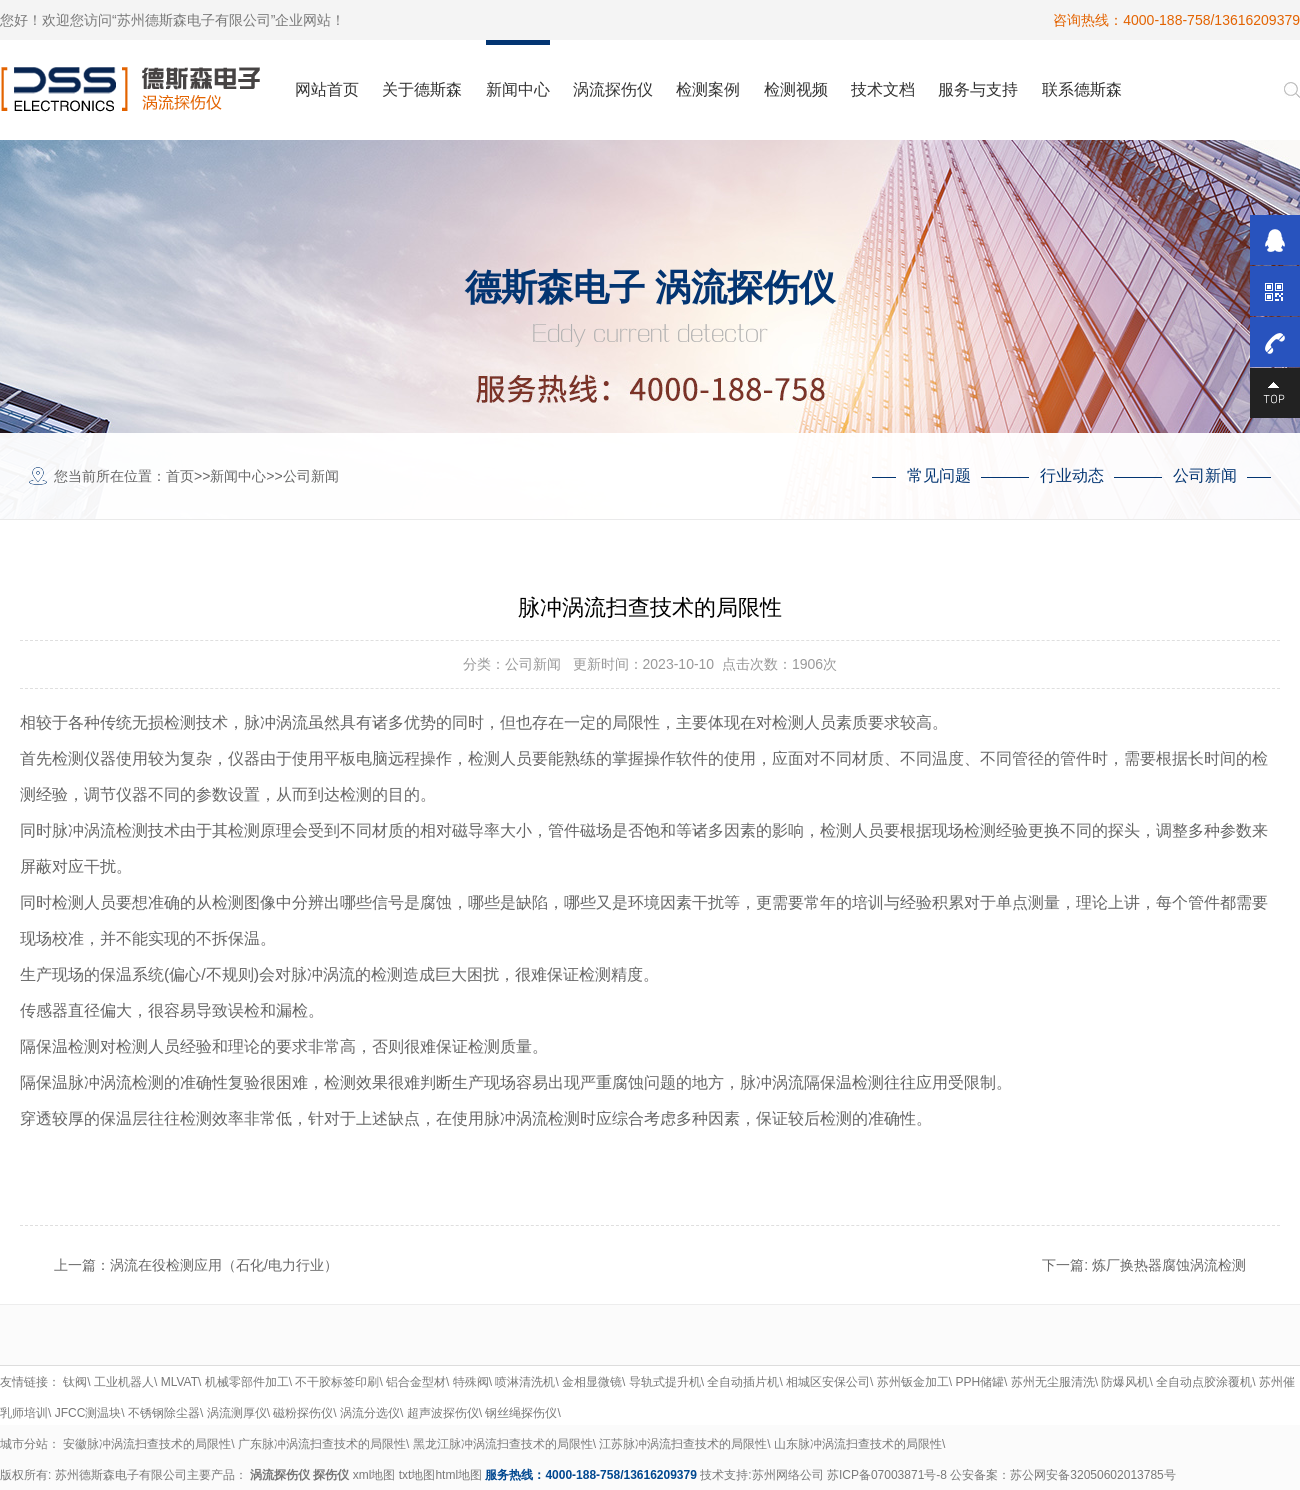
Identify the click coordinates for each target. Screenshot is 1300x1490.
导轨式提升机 (665, 1382)
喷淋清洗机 (525, 1382)
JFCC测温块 (88, 1413)
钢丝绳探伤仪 (521, 1413)
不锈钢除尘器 (164, 1413)
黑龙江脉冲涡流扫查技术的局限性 (503, 1444)
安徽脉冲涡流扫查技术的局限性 (147, 1444)
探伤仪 (331, 1475)
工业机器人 (124, 1382)
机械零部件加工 (247, 1382)
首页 (180, 476)
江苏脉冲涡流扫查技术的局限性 (683, 1444)
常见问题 (939, 475)
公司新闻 (311, 476)
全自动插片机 (743, 1382)
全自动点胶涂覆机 (1204, 1382)
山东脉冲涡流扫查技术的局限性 (858, 1444)
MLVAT (179, 1382)
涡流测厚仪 (237, 1413)
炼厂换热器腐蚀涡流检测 (1169, 1265)
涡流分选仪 (370, 1413)
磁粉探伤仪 (303, 1413)
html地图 (458, 1475)
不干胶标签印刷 (337, 1382)
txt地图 (417, 1475)
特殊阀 (471, 1382)
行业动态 (1072, 475)
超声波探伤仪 (443, 1413)
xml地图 (374, 1475)
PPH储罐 (979, 1382)
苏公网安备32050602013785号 (1092, 1475)
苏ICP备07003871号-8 (887, 1475)
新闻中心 (238, 476)
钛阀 (75, 1382)
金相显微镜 (592, 1382)
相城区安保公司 (828, 1382)
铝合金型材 (416, 1382)
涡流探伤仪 (280, 1475)
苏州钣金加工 (913, 1382)
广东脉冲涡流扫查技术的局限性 (322, 1444)
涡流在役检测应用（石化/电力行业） (224, 1265)
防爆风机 (1125, 1382)
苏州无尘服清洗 (1053, 1382)
